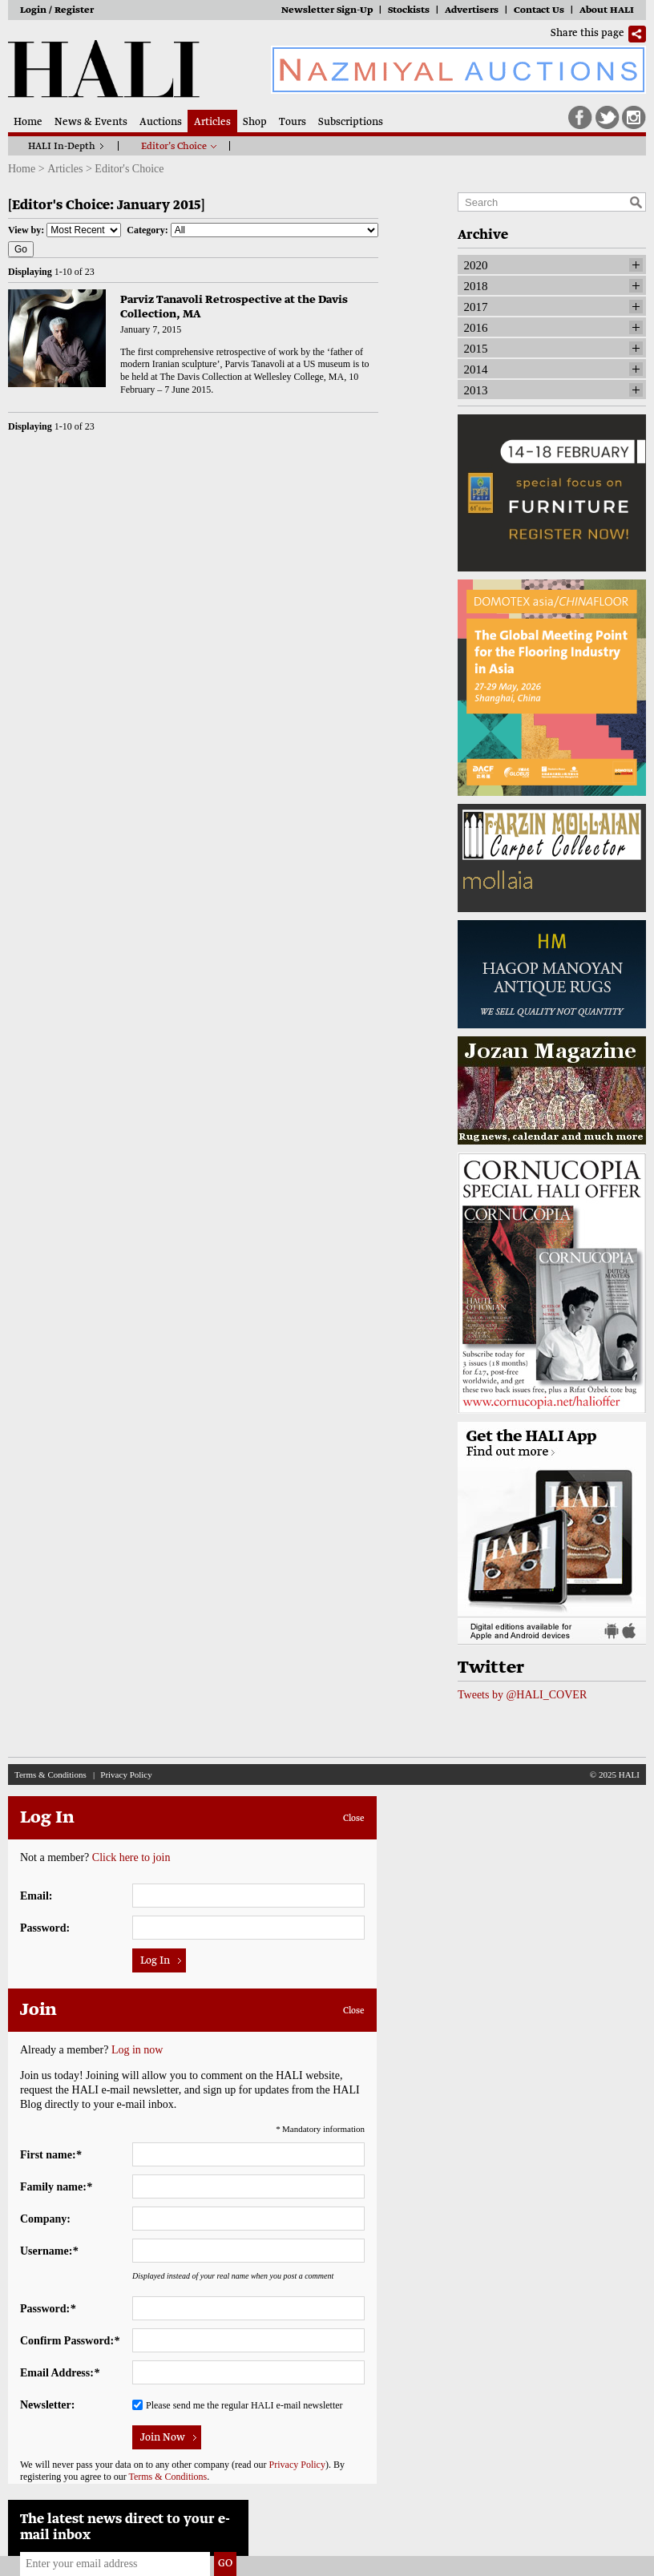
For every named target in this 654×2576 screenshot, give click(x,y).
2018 (476, 286)
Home (28, 122)
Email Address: (59, 2373)
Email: (36, 1896)
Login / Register (57, 11)
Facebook (580, 118)
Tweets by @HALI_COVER (522, 1695)
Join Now (162, 2438)
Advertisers (472, 11)
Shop (255, 122)
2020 (476, 265)
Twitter (607, 118)
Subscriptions (350, 122)
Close (354, 1818)
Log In (155, 1961)
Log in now (137, 2050)
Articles (212, 122)
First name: (51, 2155)
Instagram (634, 118)
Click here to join (131, 1857)
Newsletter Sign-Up (327, 11)
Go (20, 249)
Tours (292, 122)
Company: (45, 2219)
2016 (476, 327)
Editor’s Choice (174, 147)
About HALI (606, 11)
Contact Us (539, 11)
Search (635, 202)
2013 (476, 390)
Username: (49, 2251)
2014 (476, 369)
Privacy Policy (125, 1774)
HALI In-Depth (61, 147)
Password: (45, 1928)
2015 (476, 348)
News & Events (90, 122)
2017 (476, 307)
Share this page (587, 33)
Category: (252, 230)
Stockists (409, 11)
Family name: (56, 2187)
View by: (64, 230)
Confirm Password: (69, 2341)
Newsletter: (47, 2405)
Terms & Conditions (50, 1774)
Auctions (160, 122)
